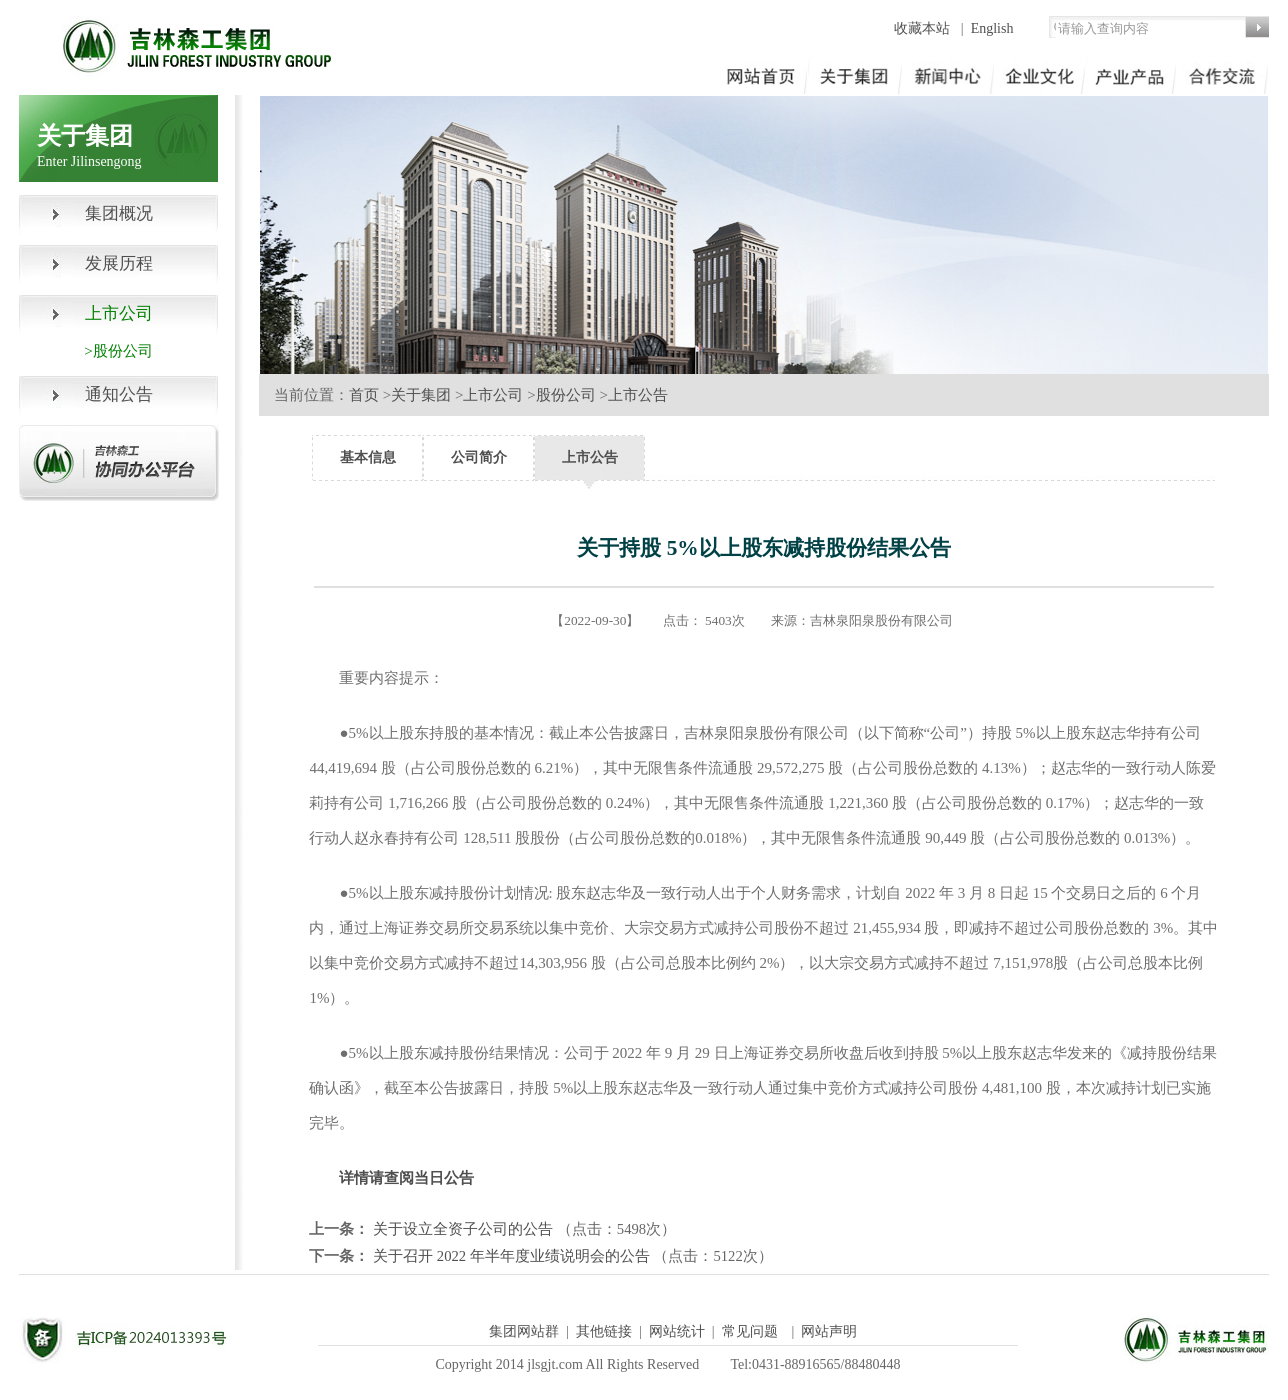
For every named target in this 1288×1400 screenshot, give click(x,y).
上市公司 (493, 395)
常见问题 (750, 1331)
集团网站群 (524, 1331)
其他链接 (604, 1331)
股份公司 (566, 395)
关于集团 (421, 395)
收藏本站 (924, 28)
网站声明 (829, 1331)
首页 (364, 395)
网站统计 (677, 1331)
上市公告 (638, 395)
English (992, 28)
